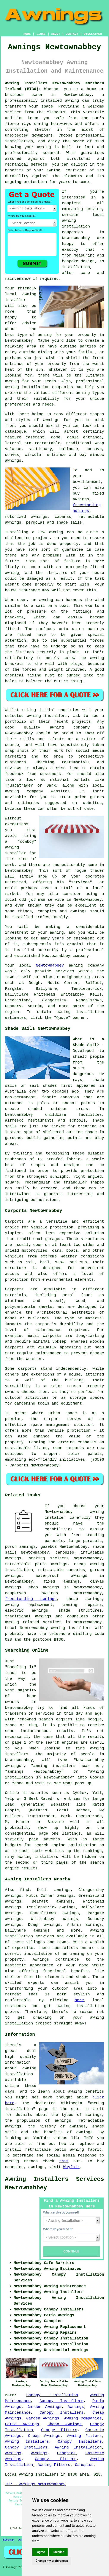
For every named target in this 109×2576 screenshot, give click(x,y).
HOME (27, 34)
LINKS (40, 34)
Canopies (66, 2453)
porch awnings (20, 1547)
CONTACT (72, 34)
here (79, 2000)
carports (74, 1448)
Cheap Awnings (64, 2424)
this (63, 2161)
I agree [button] (40, 2552)
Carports (14, 1221)
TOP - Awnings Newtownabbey (35, 2484)
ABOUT (55, 34)
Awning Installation (78, 2447)
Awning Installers (27, 2441)
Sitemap (8, 2539)
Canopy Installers (61, 2401)
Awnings (76, 2407)
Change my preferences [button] (52, 2560)
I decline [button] (58, 2552)
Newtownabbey (50, 965)
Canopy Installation (52, 2395)
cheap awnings (84, 1599)
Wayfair (71, 2167)
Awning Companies (83, 2418)
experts (36, 1983)
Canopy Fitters (59, 2430)
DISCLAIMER (93, 34)
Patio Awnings (22, 2424)
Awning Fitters (84, 2436)
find (24, 1890)
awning (44, 147)
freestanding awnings (31, 1599)
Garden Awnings (44, 2407)
